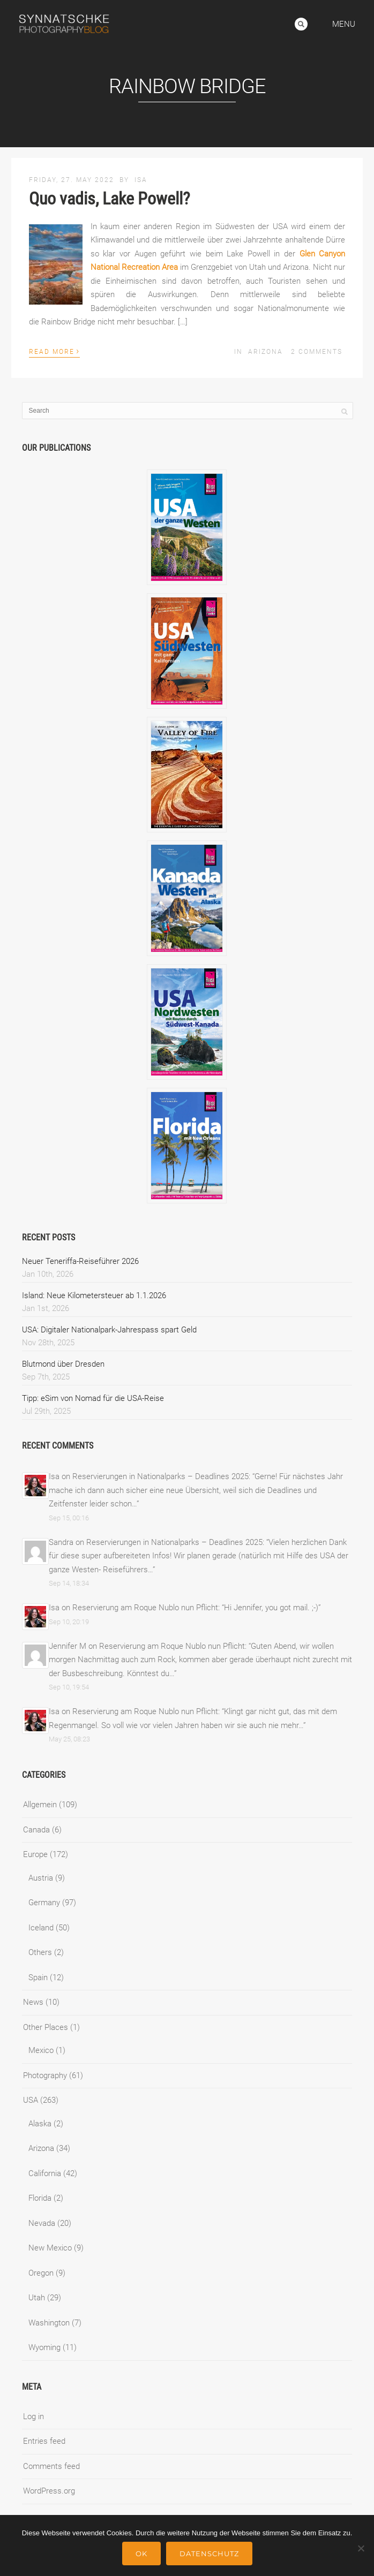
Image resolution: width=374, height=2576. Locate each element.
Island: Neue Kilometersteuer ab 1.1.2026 (94, 1295)
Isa (140, 180)
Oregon (41, 2273)
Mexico (41, 2050)
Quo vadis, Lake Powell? (109, 198)
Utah (36, 2297)
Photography (45, 2075)
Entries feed (44, 2441)
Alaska (39, 2123)
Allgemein (40, 1804)
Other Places (45, 2027)
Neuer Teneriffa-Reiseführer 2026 (80, 1261)
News (33, 2002)
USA (30, 2100)
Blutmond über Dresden (63, 1364)
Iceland (41, 1928)
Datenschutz (209, 2553)
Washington (49, 2323)
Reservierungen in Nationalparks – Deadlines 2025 (160, 1476)
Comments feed (51, 2466)
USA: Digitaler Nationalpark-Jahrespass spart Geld (109, 1330)
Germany (44, 1902)
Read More (54, 350)
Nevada (41, 2223)
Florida (39, 2198)
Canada (36, 1830)
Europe (35, 1854)
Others (40, 1952)
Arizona (265, 351)
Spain (38, 1977)
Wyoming (44, 2347)
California (44, 2173)
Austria (40, 1878)
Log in (33, 2416)
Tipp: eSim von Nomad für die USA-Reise (93, 1398)
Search (301, 24)
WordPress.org (49, 2491)
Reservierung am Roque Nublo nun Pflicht (145, 1607)
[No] (360, 2548)
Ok (141, 2553)
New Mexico (50, 2248)
